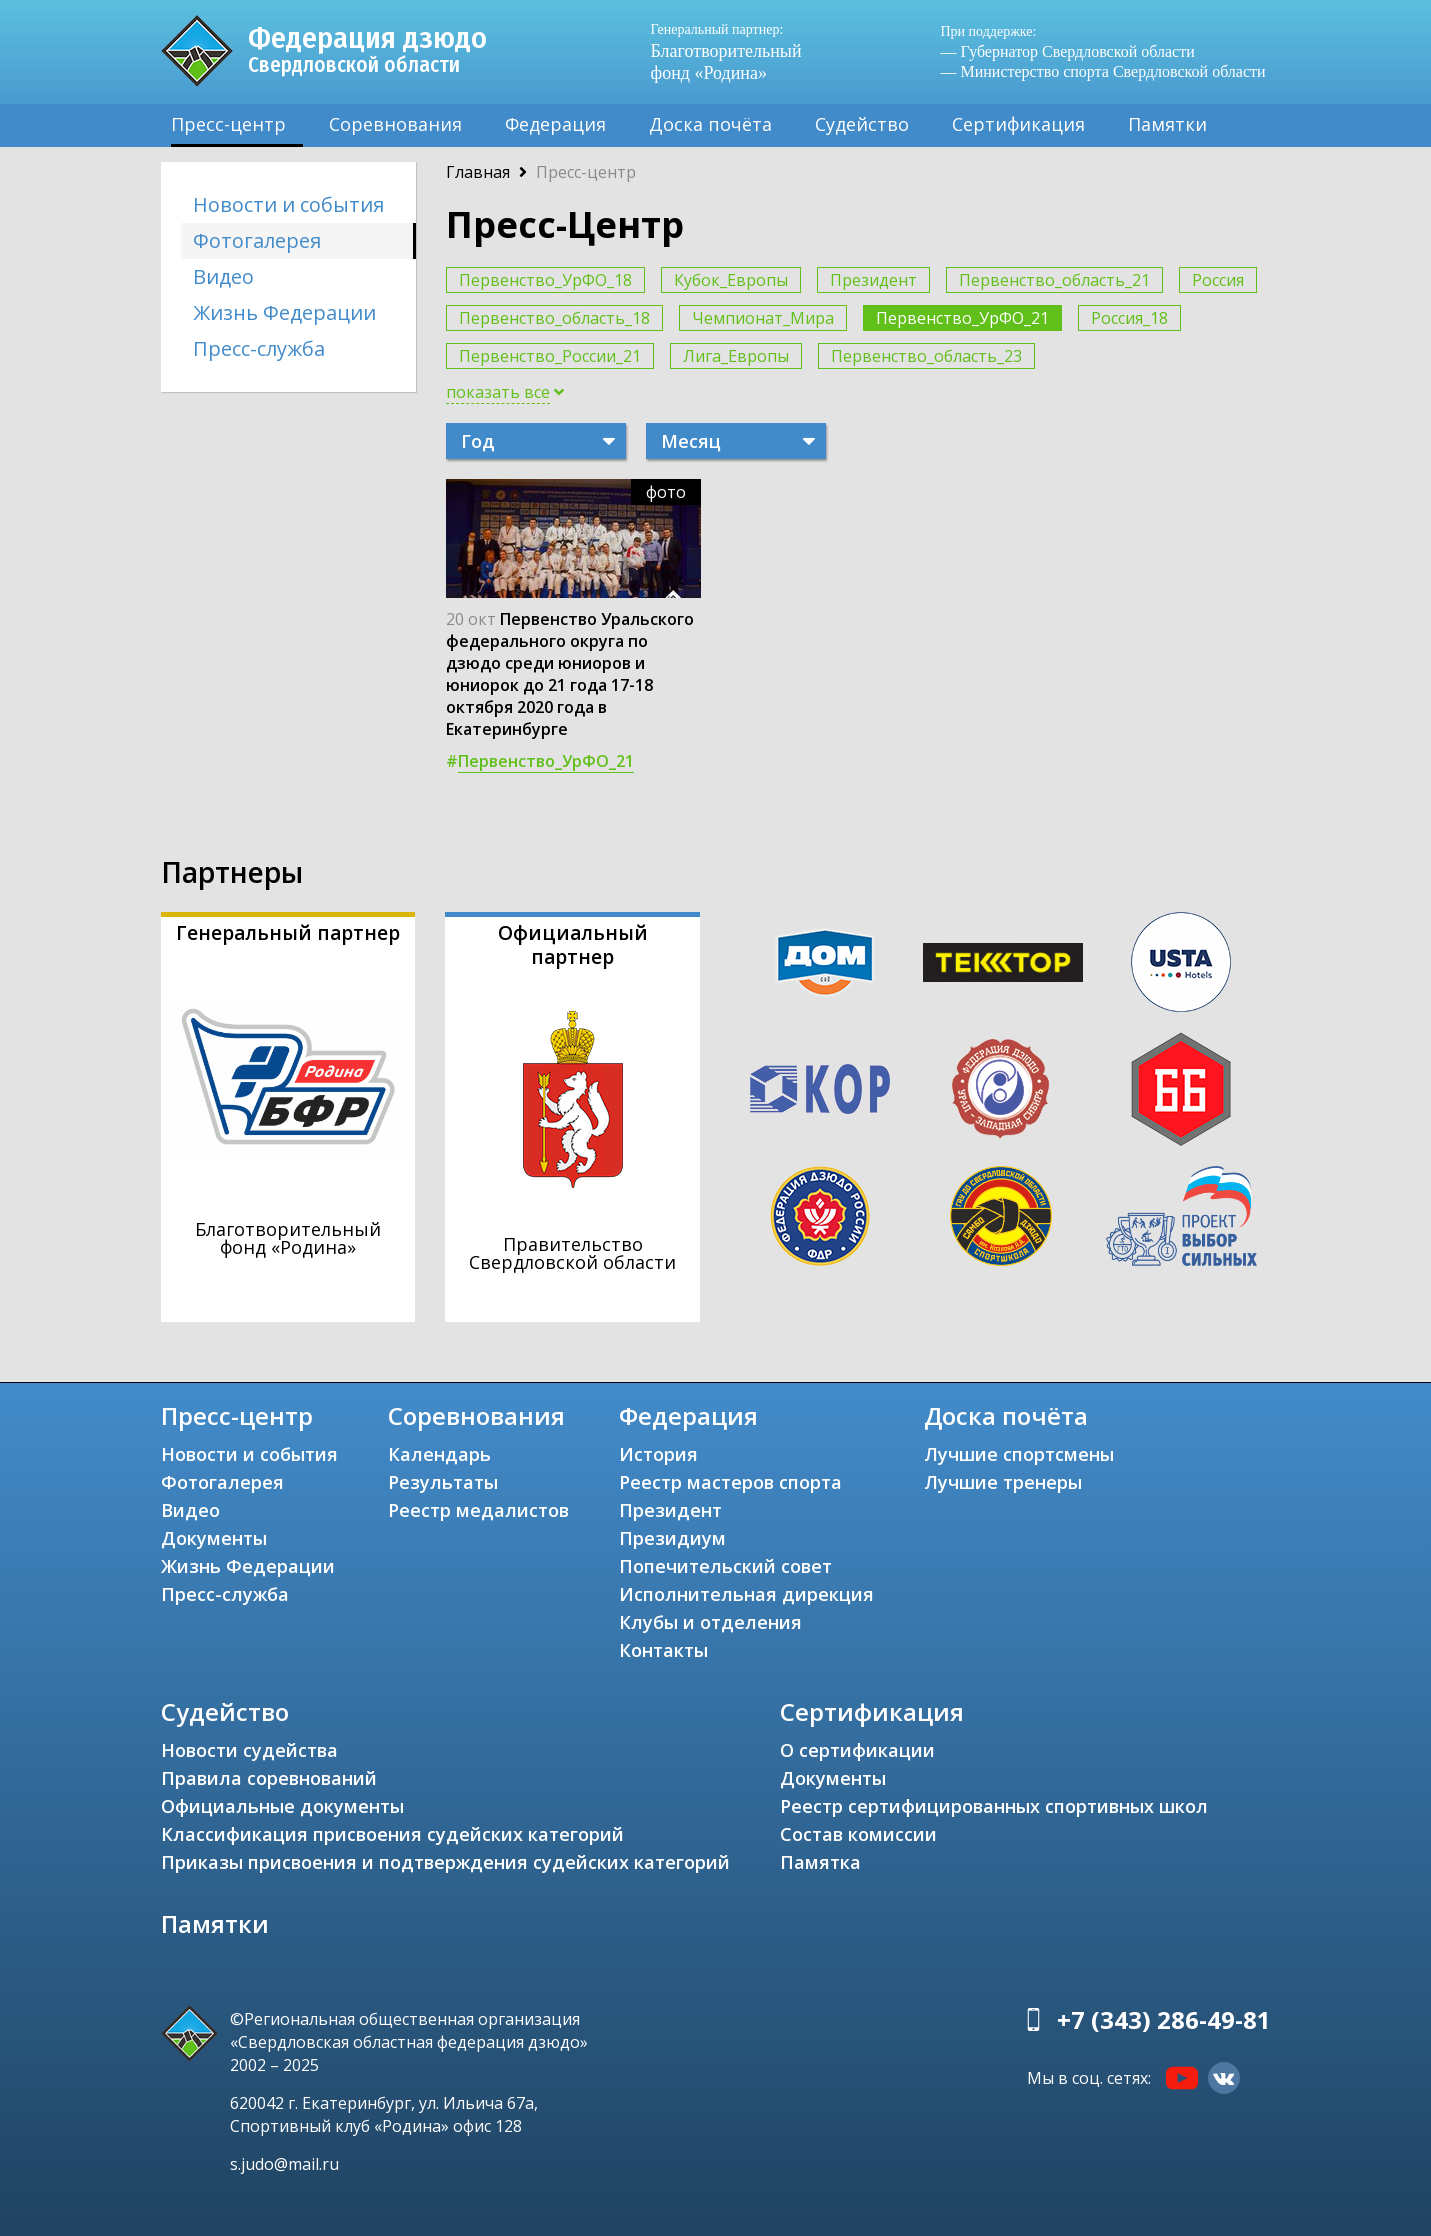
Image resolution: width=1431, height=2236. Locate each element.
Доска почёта (710, 124)
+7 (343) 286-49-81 (1164, 2019)
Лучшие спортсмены (1019, 1454)
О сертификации (857, 1750)
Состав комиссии (858, 1834)
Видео (223, 276)
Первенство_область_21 (1054, 280)
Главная (478, 172)
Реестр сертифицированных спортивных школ (994, 1806)
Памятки (1167, 124)
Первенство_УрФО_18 (545, 280)
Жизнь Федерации (284, 312)
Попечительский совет (725, 1566)
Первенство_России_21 (550, 356)
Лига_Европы (736, 356)
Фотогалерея (257, 240)
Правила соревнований (269, 1778)
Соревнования (395, 124)
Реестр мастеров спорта (730, 1482)
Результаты (443, 1482)
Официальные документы (282, 1806)
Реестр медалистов (478, 1510)
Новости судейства (249, 1750)
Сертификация (1018, 124)
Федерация (555, 124)
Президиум (672, 1538)
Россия (1218, 280)
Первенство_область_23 (926, 356)
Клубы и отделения (710, 1622)
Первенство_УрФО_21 (962, 318)
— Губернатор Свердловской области (1068, 51)
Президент (873, 280)
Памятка (820, 1862)
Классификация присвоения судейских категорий (392, 1834)
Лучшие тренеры (1003, 1482)
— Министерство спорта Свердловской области (1103, 71)
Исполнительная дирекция (746, 1594)
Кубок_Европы (731, 280)
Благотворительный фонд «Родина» (736, 51)
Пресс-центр (228, 124)
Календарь (439, 1454)
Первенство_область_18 (554, 318)
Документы (214, 1538)
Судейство (862, 124)
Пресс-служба (259, 348)
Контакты (663, 1650)
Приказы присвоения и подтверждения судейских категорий (445, 1862)
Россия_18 (1129, 318)
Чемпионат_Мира (763, 318)
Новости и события (288, 204)
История (658, 1454)
